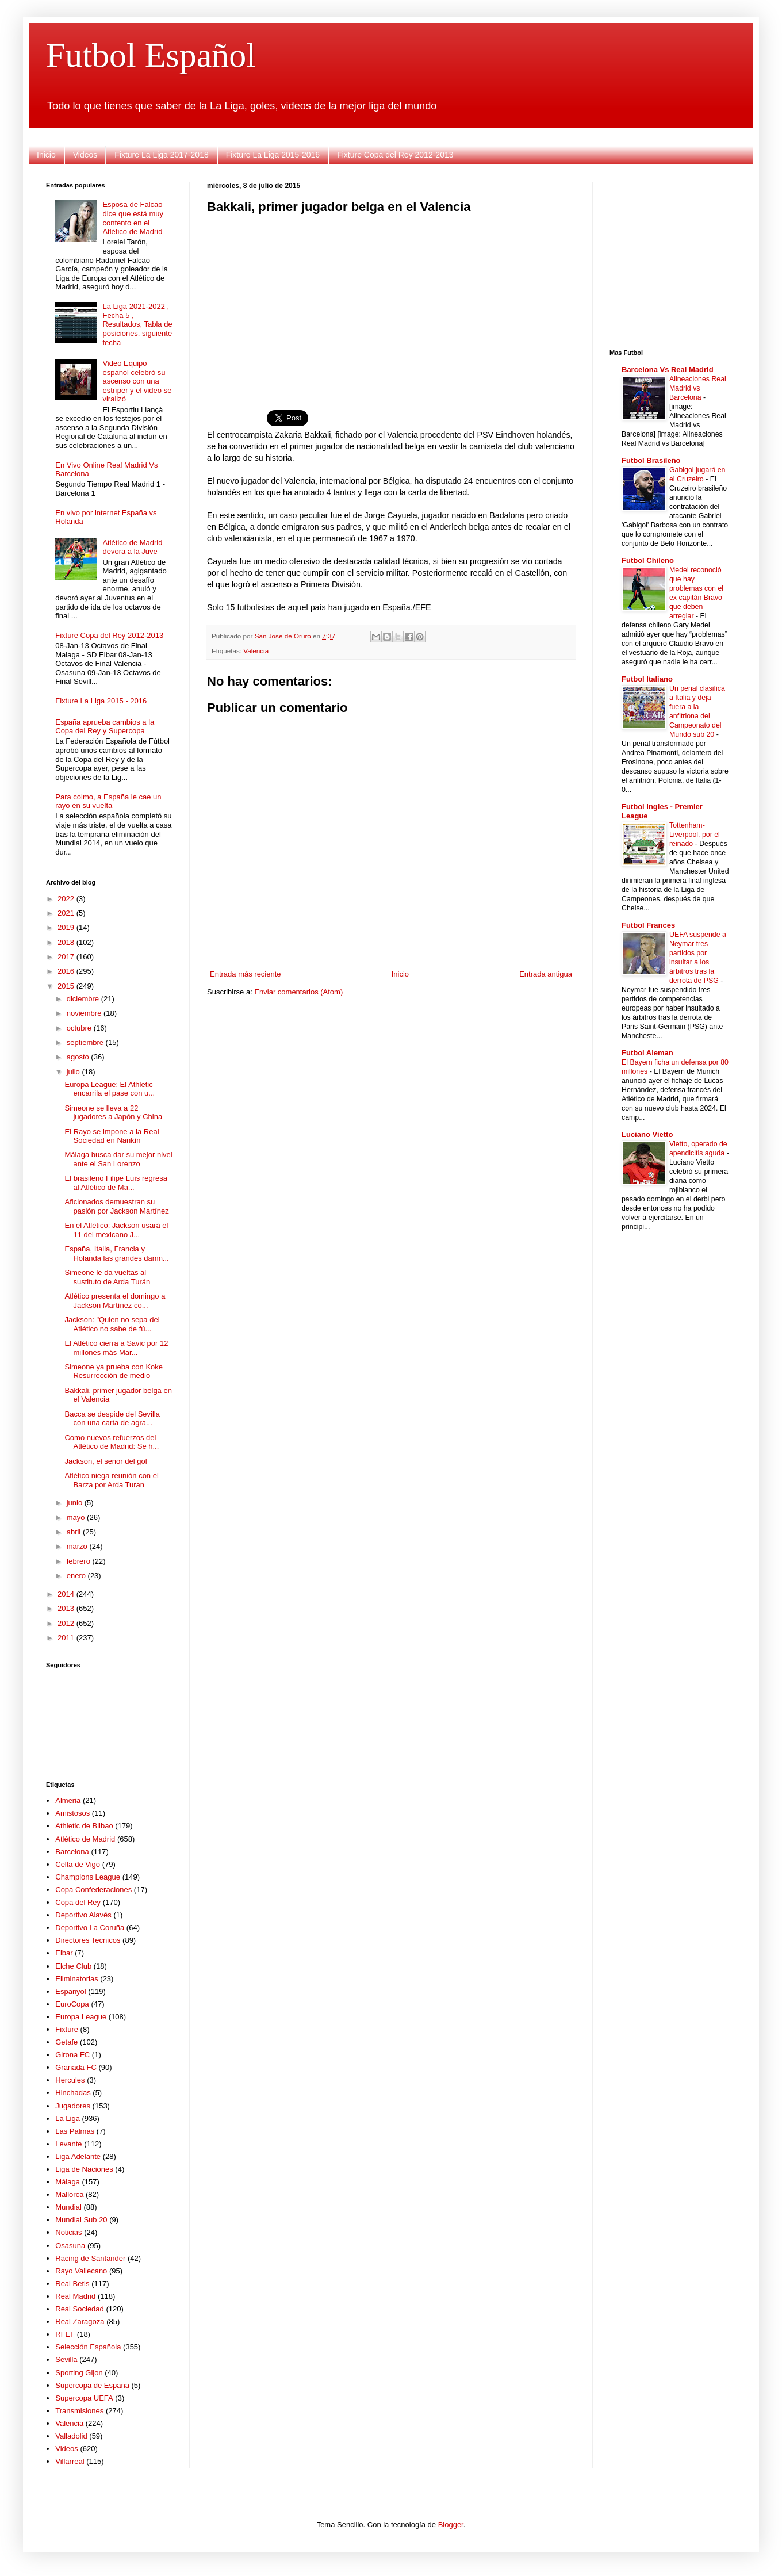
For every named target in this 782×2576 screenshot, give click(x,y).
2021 (66, 913)
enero (77, 1575)
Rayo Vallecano (81, 2271)
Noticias (68, 2232)
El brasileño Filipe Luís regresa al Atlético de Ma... (115, 1183)
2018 (66, 942)
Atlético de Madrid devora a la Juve (132, 547)
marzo (78, 1546)
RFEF (65, 2334)
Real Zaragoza (79, 2321)
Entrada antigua (545, 974)
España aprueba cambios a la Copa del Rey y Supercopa (104, 727)
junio (76, 1502)
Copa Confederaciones (93, 1889)
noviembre (85, 1013)
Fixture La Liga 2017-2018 (161, 154)
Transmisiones (79, 2410)
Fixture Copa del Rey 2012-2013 (395, 154)
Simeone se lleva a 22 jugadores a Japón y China (113, 1113)
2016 (66, 971)
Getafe (66, 2042)
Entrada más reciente (245, 974)
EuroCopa (72, 2004)
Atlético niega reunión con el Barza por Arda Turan (111, 1480)
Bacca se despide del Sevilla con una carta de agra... (112, 1418)
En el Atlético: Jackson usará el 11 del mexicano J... (116, 1230)
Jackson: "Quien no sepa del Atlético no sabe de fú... (111, 1324)
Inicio (46, 154)
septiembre (86, 1042)
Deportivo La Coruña (89, 1927)
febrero (80, 1561)
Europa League (80, 2016)
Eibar (63, 1953)
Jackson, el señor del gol (105, 1461)
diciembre (84, 998)
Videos (85, 154)
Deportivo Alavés (83, 1915)
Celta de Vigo (77, 1864)
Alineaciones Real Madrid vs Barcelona (697, 388)
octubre (80, 1028)
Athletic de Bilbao (84, 1825)
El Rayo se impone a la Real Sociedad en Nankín (111, 1136)
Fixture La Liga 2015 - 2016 (101, 700)
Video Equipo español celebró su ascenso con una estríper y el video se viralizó (136, 381)
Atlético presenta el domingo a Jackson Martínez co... (114, 1301)
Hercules (70, 2080)
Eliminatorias (76, 1978)
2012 (66, 1623)
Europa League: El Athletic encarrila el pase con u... (109, 1089)
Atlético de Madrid (85, 1839)
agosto (79, 1056)
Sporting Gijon (78, 2372)
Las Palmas (74, 2131)
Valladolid (71, 2436)
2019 (66, 927)
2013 (66, 1608)
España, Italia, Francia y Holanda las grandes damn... (116, 1253)
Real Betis (72, 2283)
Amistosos (72, 1813)
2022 (66, 898)
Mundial (68, 2207)
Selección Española (88, 2346)
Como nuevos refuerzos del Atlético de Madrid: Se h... (111, 1442)
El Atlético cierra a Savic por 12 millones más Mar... (116, 1348)
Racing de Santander (90, 2258)
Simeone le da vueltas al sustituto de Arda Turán (107, 1277)
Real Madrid (75, 2296)
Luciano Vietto (647, 1134)
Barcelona (72, 1851)
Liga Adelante (78, 2156)
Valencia (256, 650)
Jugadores (72, 2106)
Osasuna (70, 2245)
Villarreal (69, 2461)
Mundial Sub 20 (81, 2219)
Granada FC (76, 2067)
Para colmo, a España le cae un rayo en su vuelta (108, 801)
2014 (66, 1594)
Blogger (450, 2524)
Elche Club (73, 1966)
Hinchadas (72, 2092)
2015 (66, 986)
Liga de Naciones (84, 2169)
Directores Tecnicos (87, 1940)
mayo (77, 1517)
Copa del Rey (78, 1902)
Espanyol (70, 1991)
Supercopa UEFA (84, 2398)
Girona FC (72, 2054)
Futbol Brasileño (651, 460)
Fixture (66, 2029)
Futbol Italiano (647, 679)
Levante (68, 2143)
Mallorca (69, 2194)
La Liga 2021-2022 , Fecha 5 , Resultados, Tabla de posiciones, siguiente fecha (137, 324)
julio (74, 1071)
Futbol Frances (648, 925)
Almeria (67, 1800)
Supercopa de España (92, 2385)
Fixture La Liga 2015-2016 (273, 154)
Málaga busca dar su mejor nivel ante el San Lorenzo (118, 1159)
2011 (66, 1637)
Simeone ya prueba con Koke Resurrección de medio (113, 1371)
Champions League (87, 1877)
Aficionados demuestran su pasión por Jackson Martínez (116, 1206)
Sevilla (66, 2359)
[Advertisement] (391, 304)
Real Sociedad (79, 2309)
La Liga (67, 2118)
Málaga (67, 2181)
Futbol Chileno (648, 560)
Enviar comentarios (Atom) (298, 991)
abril (75, 1532)
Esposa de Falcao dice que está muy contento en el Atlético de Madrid (132, 218)
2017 (66, 956)
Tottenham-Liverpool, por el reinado (694, 834)
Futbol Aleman (647, 1052)
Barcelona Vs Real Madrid (668, 369)
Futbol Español (151, 55)
